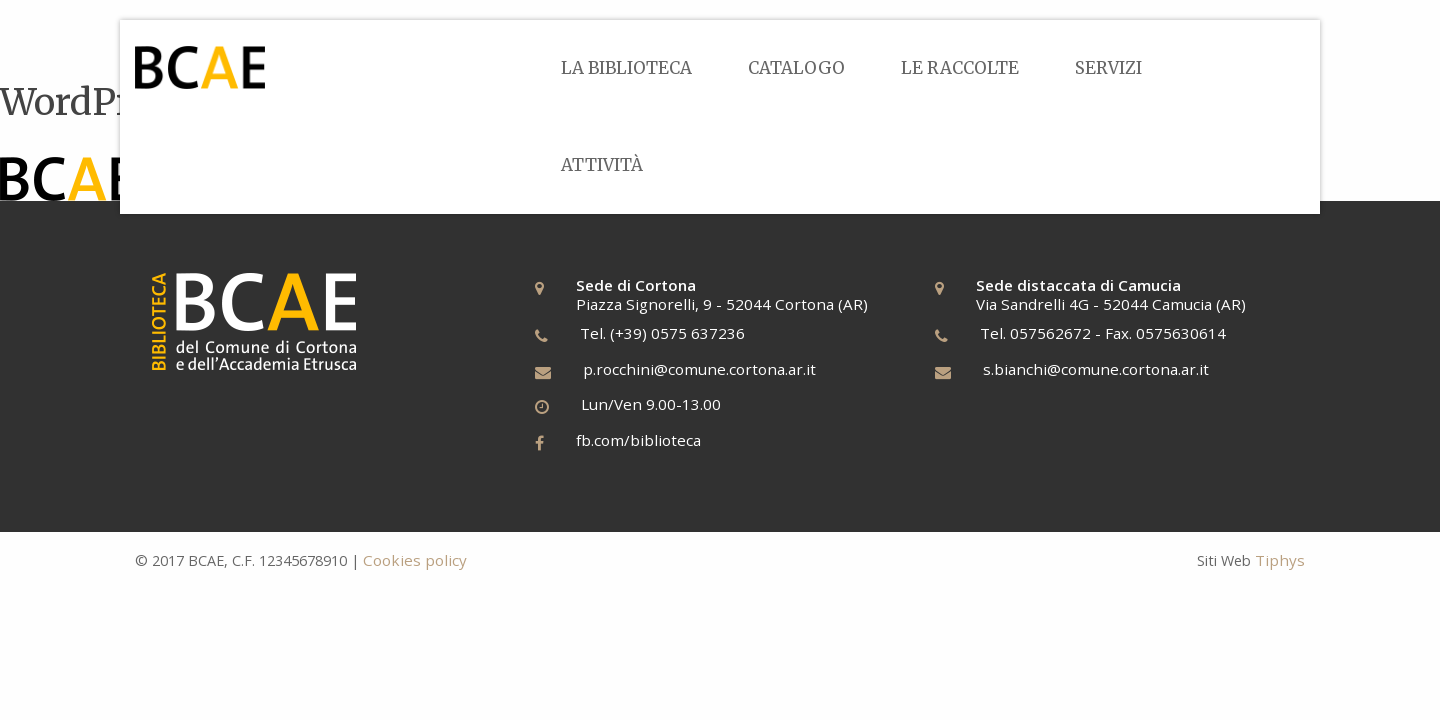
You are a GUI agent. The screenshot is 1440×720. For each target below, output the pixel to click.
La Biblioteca (626, 68)
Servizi (1108, 68)
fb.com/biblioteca (638, 440)
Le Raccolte (960, 68)
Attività (602, 165)
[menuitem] (626, 68)
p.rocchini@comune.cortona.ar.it (699, 369)
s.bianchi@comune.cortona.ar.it (1096, 369)
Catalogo (796, 68)
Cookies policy (415, 560)
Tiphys (1280, 560)
